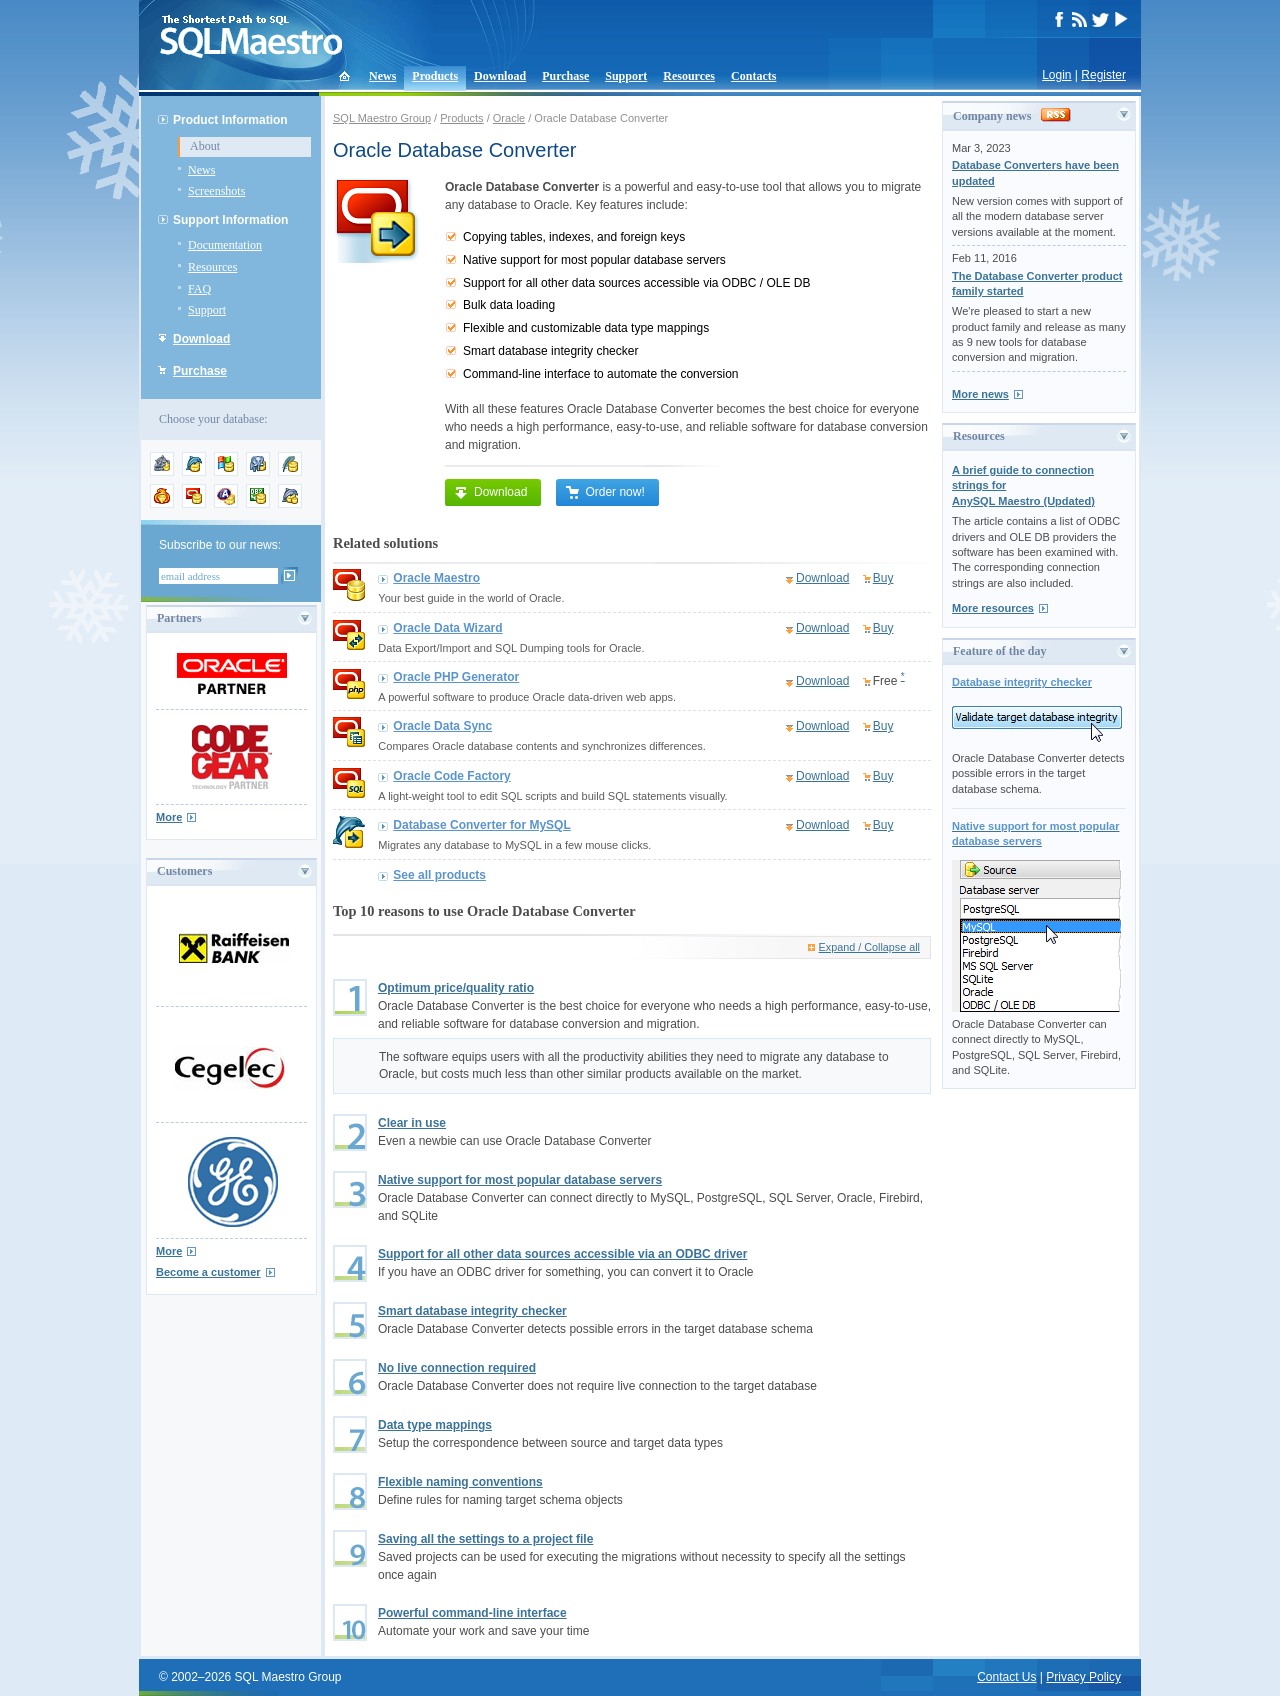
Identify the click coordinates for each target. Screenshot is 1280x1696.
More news (980, 394)
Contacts (753, 76)
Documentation (225, 245)
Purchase (565, 76)
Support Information (230, 220)
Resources (689, 76)
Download (500, 76)
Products (435, 76)
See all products (439, 875)
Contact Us (1006, 1677)
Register (1103, 75)
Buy (883, 578)
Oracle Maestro (436, 578)
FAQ (199, 289)
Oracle (509, 118)
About (205, 146)
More (169, 817)
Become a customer (208, 1272)
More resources (993, 608)
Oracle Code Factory (451, 776)
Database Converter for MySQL (481, 825)
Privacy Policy (1083, 1677)
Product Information (230, 120)
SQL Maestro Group (382, 118)
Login (1056, 75)
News (382, 76)
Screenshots (216, 191)
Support (626, 76)
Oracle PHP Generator (456, 677)
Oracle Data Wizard (447, 628)
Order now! (604, 492)
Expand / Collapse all (869, 947)
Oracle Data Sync (442, 726)
